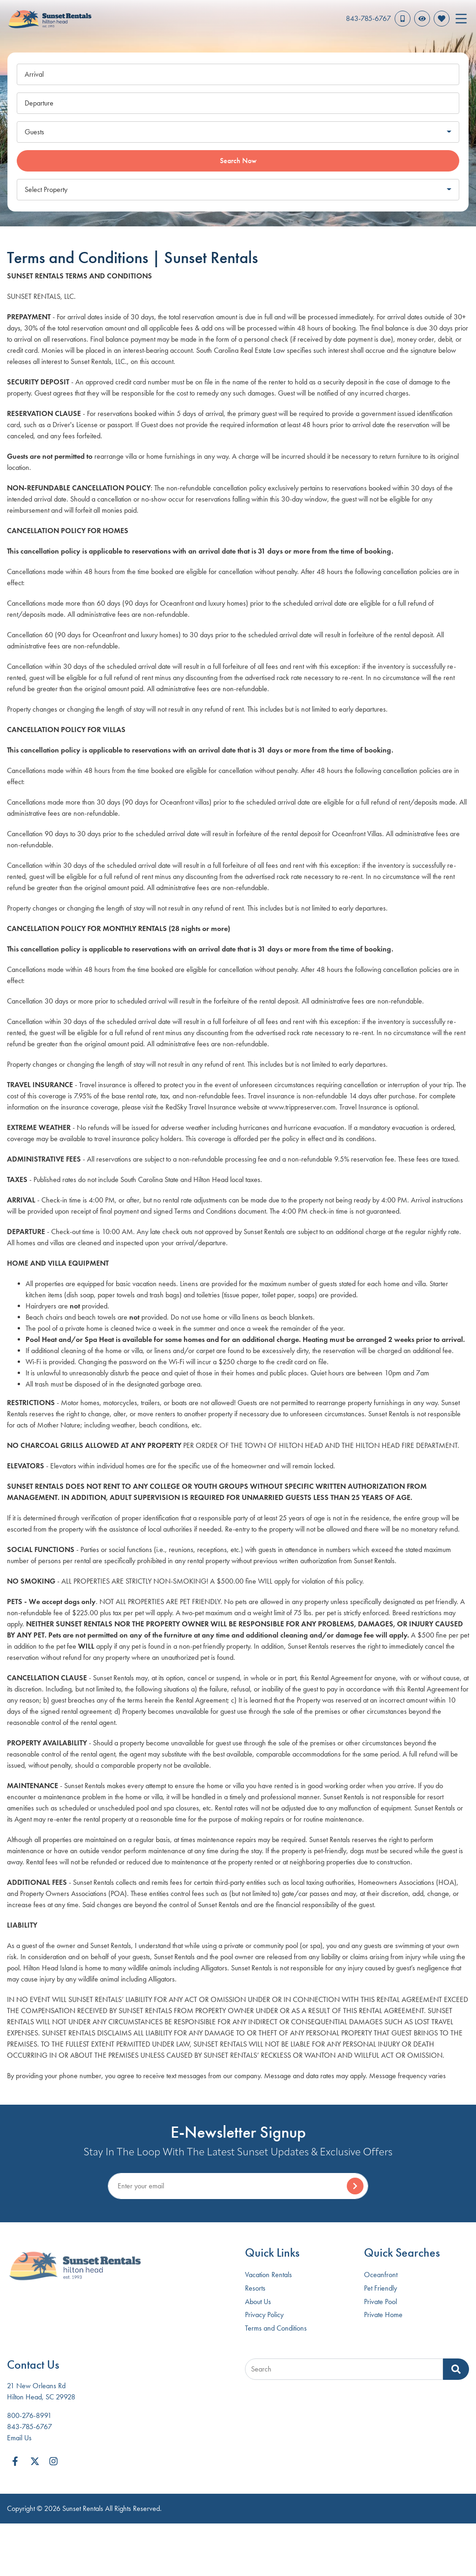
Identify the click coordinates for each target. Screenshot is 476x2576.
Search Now (238, 160)
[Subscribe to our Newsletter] (238, 2186)
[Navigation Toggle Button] (461, 18)
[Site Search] (344, 2369)
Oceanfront (380, 2274)
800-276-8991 (29, 2415)
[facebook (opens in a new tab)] (16, 2461)
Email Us (19, 2437)
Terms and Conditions (276, 2328)
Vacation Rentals (268, 2274)
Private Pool (380, 2301)
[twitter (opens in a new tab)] (34, 2461)
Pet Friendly (380, 2288)
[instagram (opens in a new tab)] (53, 2461)
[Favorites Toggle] (442, 18)
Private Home (383, 2314)
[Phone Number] (378, 18)
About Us (258, 2301)
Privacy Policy (264, 2314)
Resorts (255, 2288)
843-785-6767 (29, 2426)
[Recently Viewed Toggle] (422, 18)
